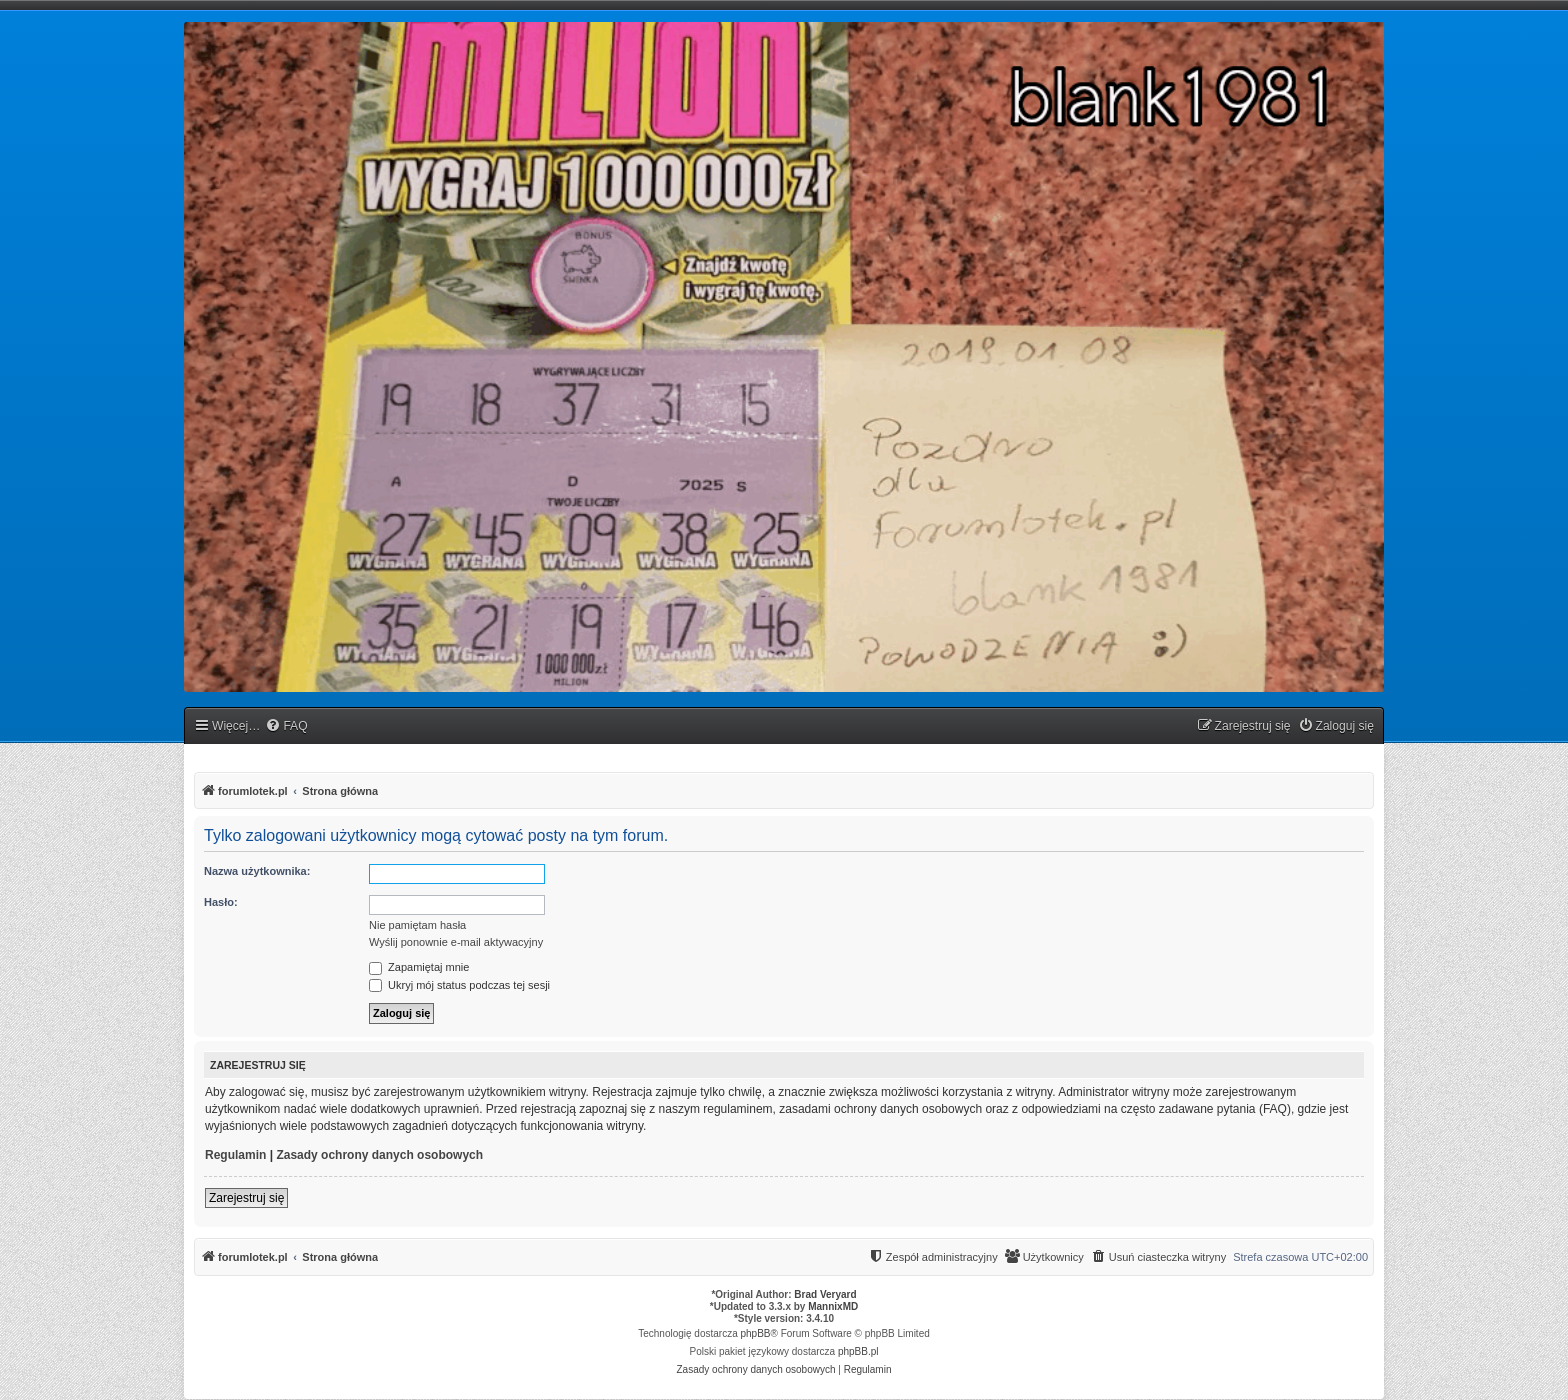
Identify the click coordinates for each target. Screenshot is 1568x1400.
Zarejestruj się (246, 1198)
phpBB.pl (858, 1351)
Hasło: (221, 902)
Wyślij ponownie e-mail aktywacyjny (456, 942)
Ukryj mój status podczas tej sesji (459, 985)
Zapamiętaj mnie (419, 967)
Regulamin (235, 1155)
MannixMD (833, 1306)
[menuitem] (286, 726)
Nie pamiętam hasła (417, 925)
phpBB (756, 1333)
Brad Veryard (825, 1294)
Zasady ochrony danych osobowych (379, 1155)
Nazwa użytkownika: (257, 871)
